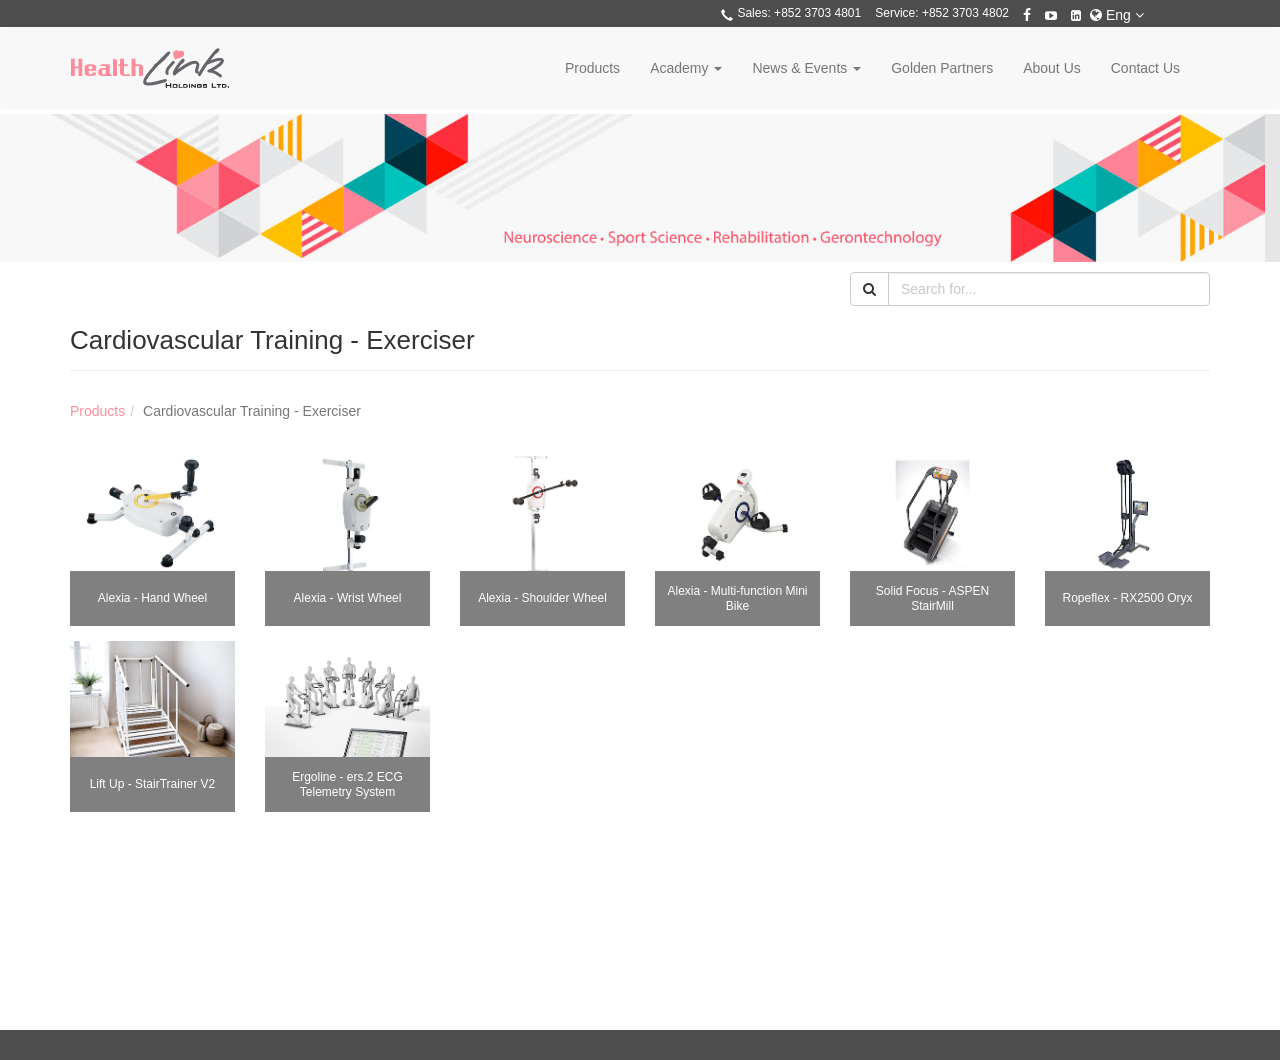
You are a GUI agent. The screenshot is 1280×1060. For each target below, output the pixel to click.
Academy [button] (686, 68)
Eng (1117, 15)
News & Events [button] (806, 68)
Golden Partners (942, 68)
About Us (1052, 68)
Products (592, 68)
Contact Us (1145, 68)
